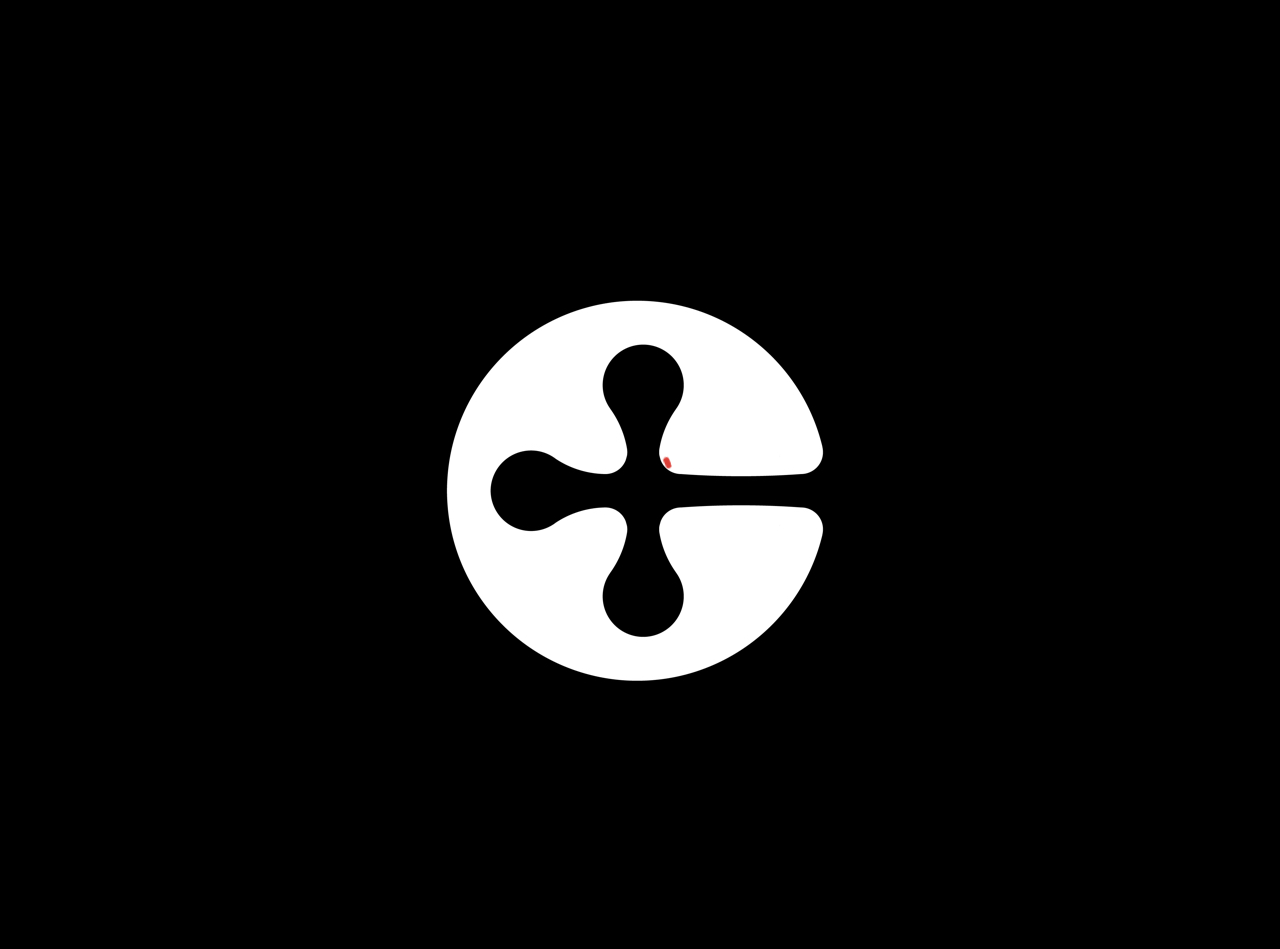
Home (661, 85)
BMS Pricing (886, 85)
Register (1014, 86)
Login (1118, 85)
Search (1195, 85)
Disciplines (754, 85)
